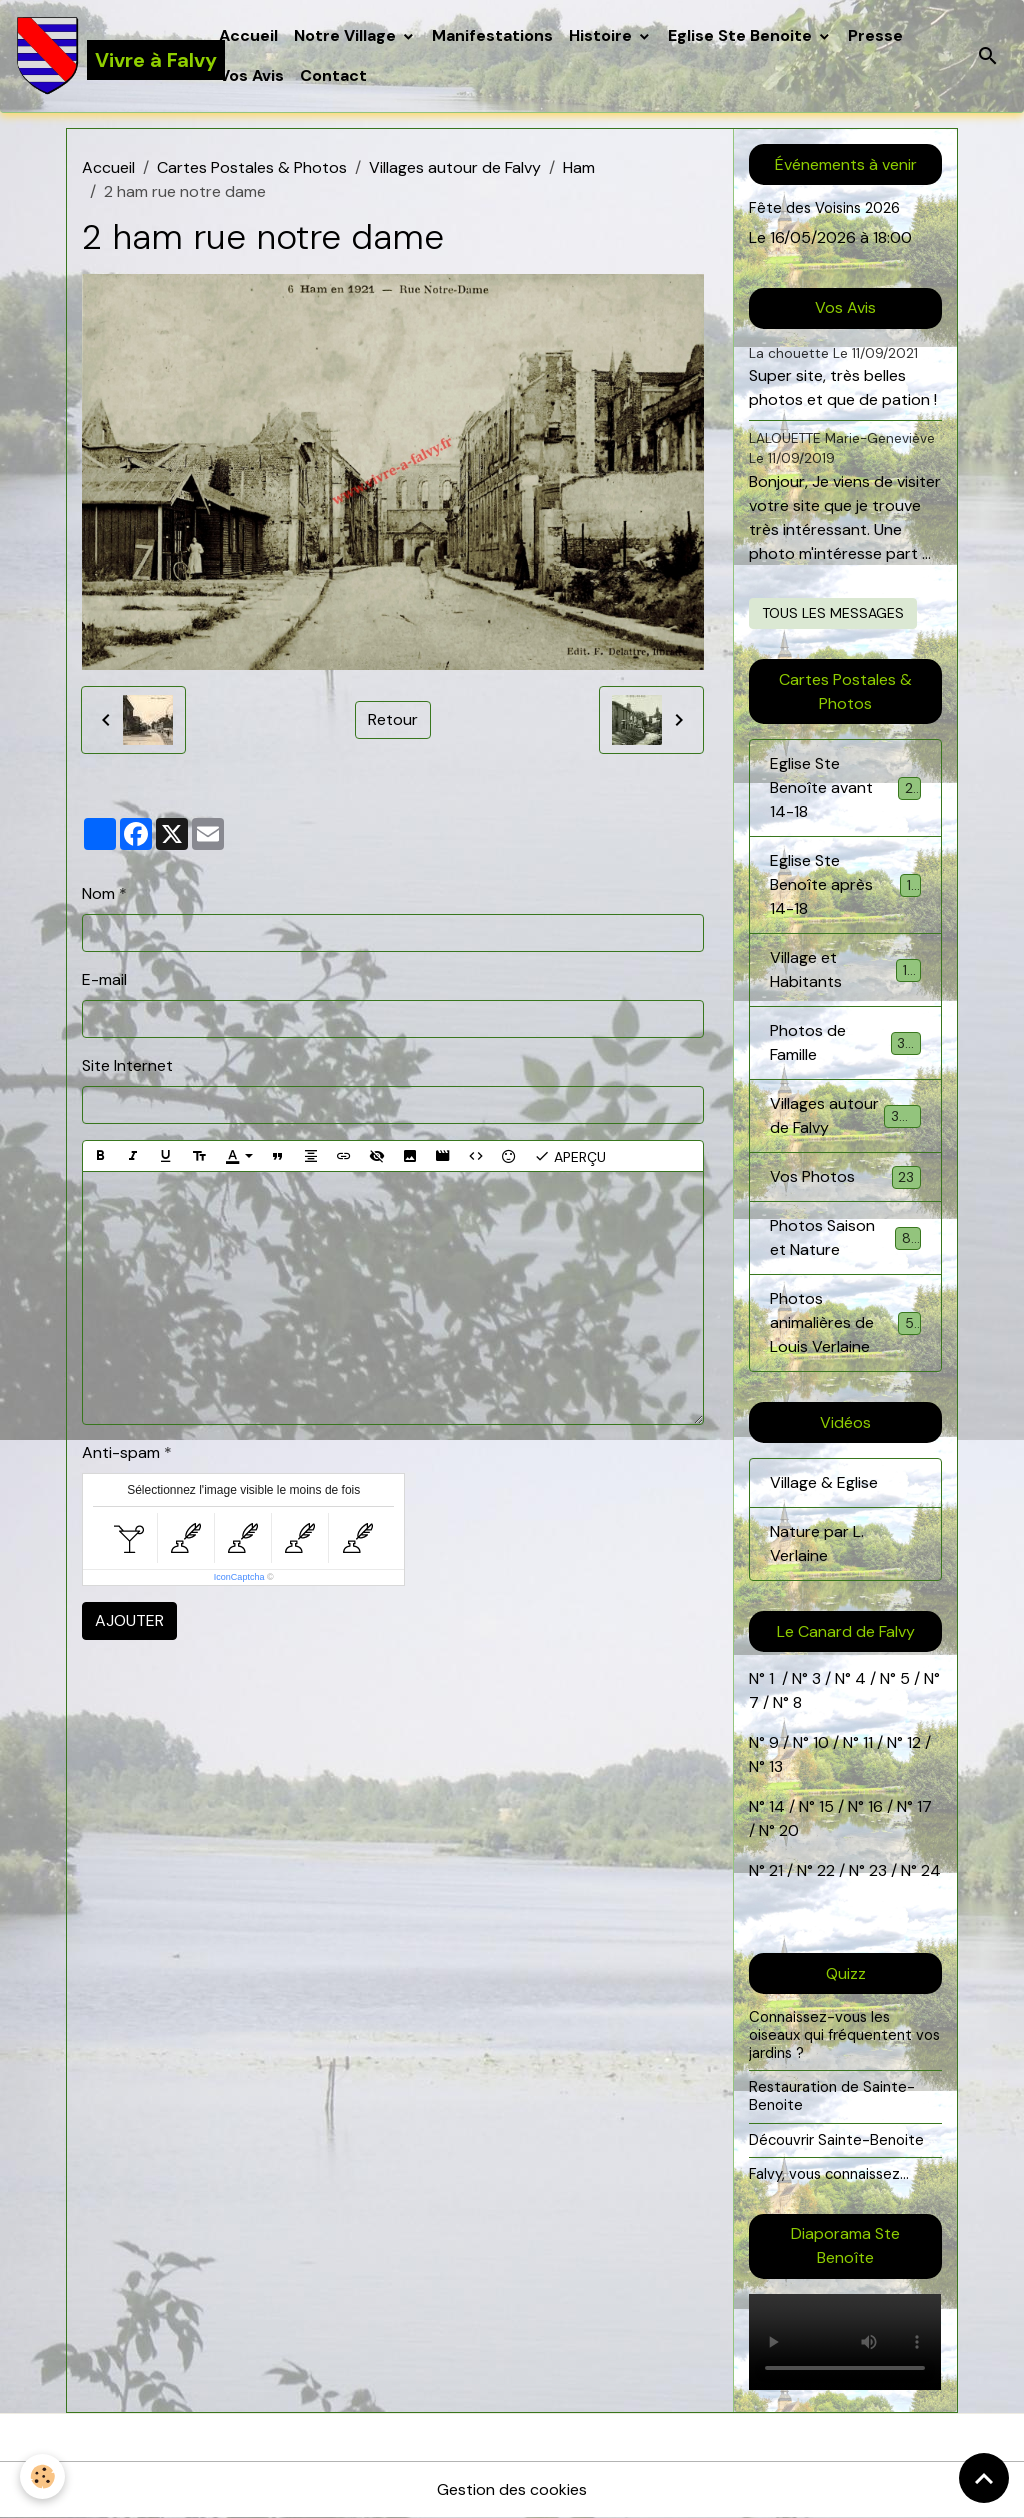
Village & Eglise (824, 1482)
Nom (98, 893)
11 (866, 1742)
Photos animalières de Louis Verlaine (847, 1322)
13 (776, 1766)
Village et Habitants (845, 969)
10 (819, 1742)
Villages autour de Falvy (455, 167)
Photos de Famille (845, 1042)
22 (824, 1870)
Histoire (602, 35)
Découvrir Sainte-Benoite (836, 2140)
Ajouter (129, 1620)
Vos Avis (251, 75)
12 (916, 1742)
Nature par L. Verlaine (817, 1543)
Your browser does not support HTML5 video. (845, 2342)
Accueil (248, 35)
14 (777, 1806)
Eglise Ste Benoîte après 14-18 (845, 884)
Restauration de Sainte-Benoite (832, 2096)
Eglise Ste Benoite (742, 35)
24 (929, 1870)
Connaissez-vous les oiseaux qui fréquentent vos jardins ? (844, 2034)
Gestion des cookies (512, 2489)
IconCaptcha (239, 1577)
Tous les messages (833, 613)
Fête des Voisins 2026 (824, 208)
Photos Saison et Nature (845, 1237)
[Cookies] (42, 2476)
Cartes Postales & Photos (252, 167)
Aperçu (570, 1156)
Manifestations (492, 35)
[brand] (105, 56)
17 (924, 1806)
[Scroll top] (984, 2478)
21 (778, 1870)
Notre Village (347, 35)
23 (878, 1870)
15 (826, 1806)
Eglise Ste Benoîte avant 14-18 (845, 787)
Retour (393, 719)
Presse (875, 35)
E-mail (104, 979)
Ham (579, 167)
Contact (333, 75)
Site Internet (127, 1065)
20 (787, 1830)
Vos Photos (845, 1177)
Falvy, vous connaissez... (829, 2174)
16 (875, 1806)
